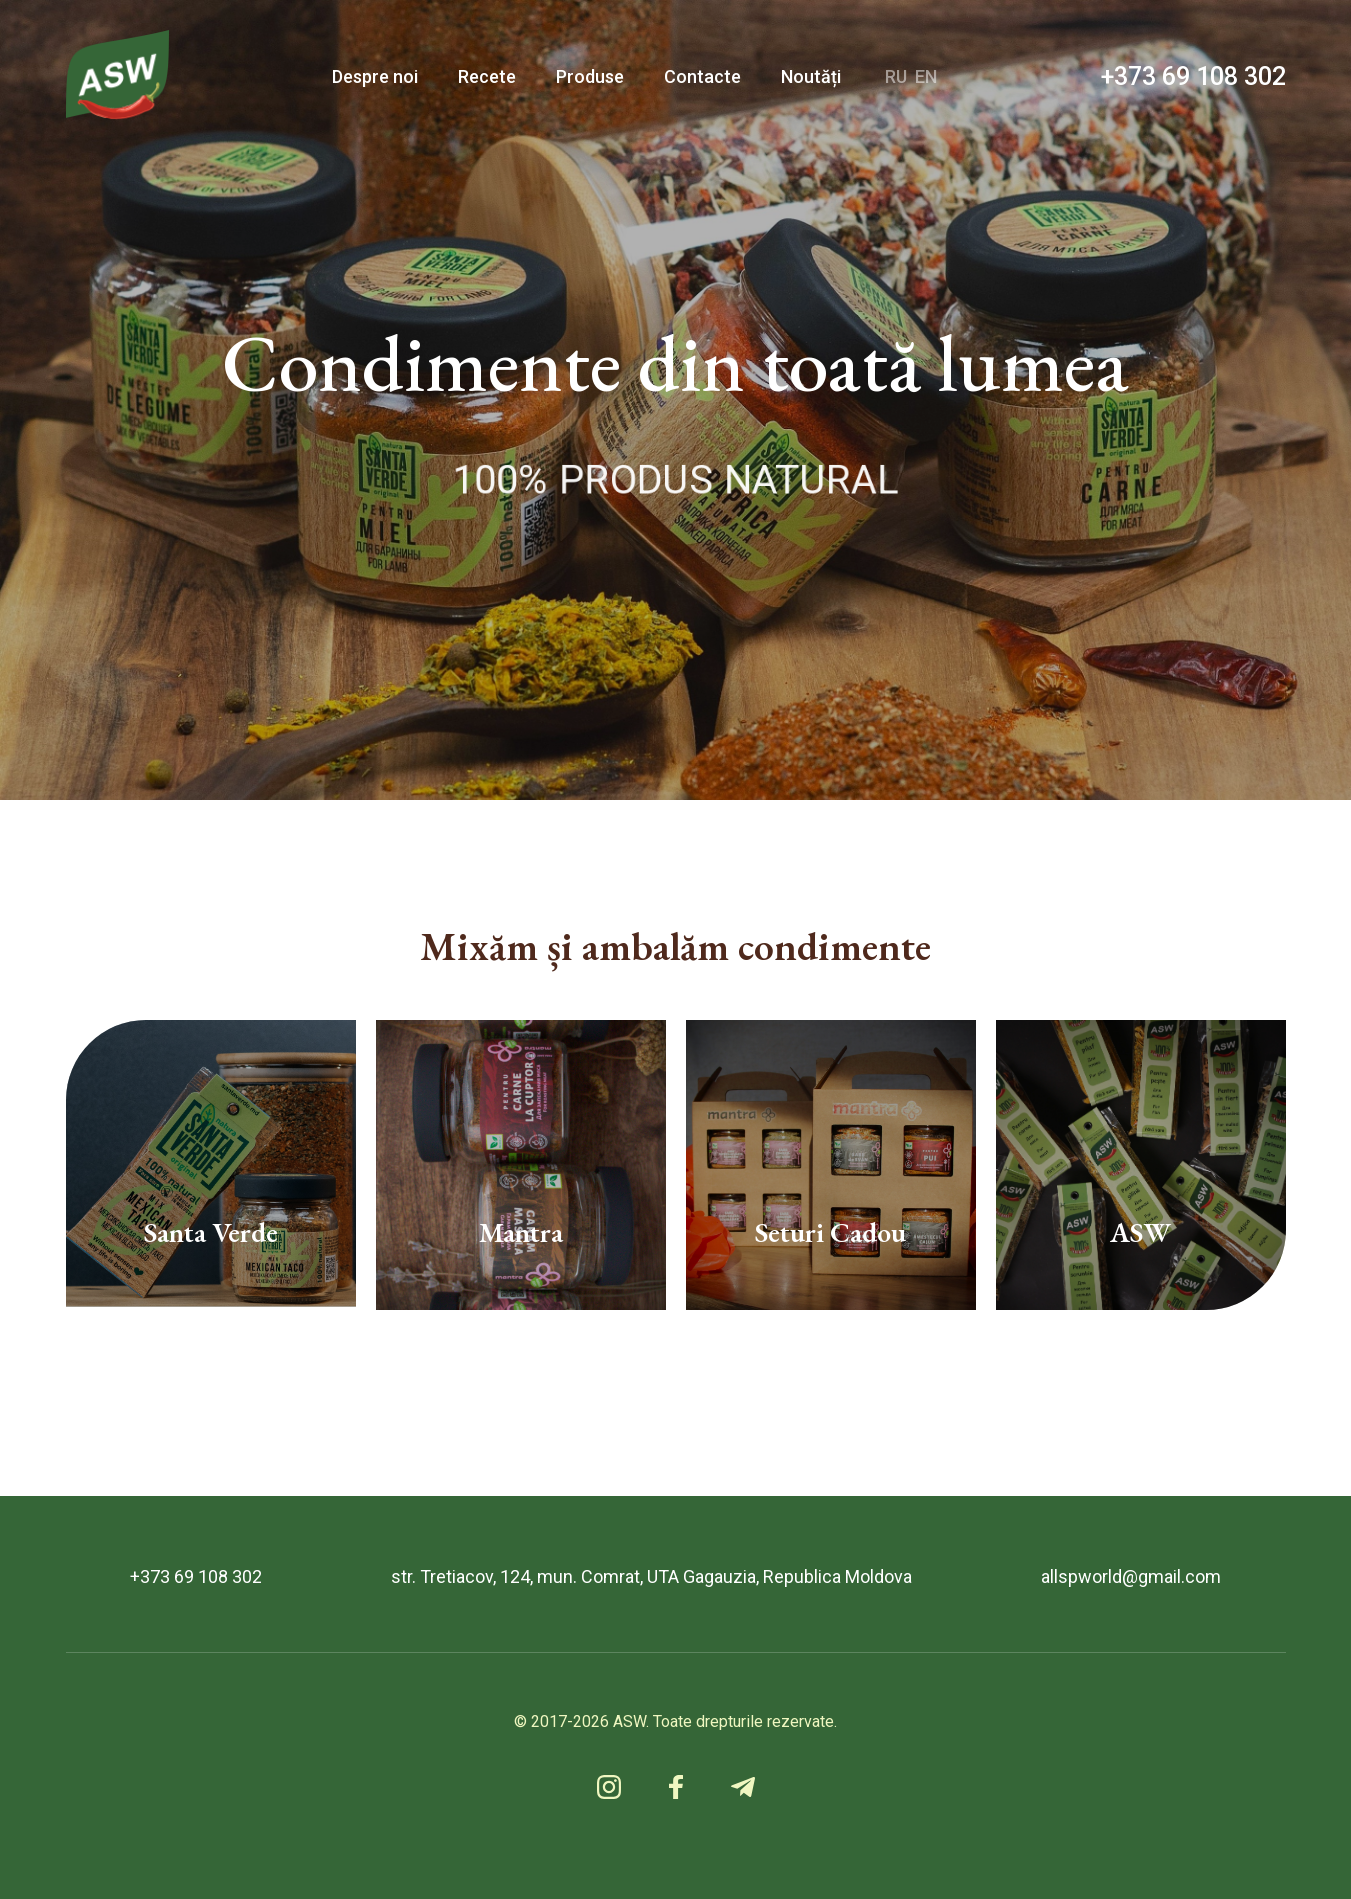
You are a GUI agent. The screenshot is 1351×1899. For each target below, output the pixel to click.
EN (926, 76)
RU (896, 76)
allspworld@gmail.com (1131, 1577)
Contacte (702, 76)
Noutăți (811, 76)
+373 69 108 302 (1193, 76)
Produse (590, 76)
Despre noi (375, 76)
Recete (487, 76)
